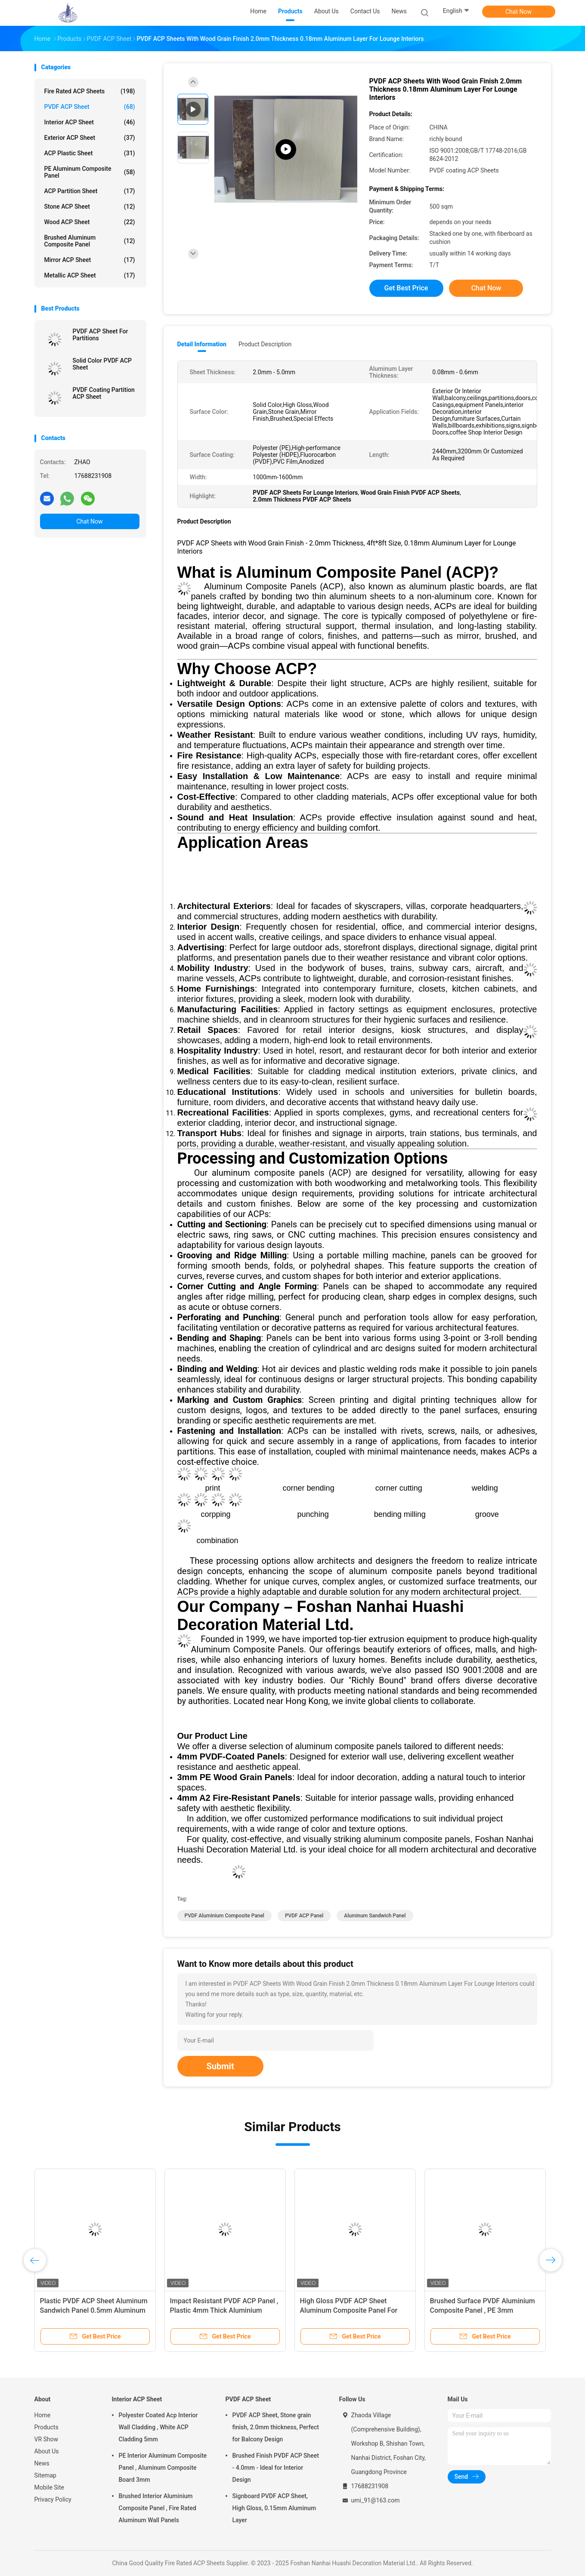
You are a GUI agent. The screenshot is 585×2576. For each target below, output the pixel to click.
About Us (46, 2451)
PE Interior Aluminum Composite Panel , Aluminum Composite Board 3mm (163, 2467)
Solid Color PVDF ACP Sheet (102, 364)
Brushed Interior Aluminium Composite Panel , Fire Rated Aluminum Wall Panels (157, 2508)
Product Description (264, 344)
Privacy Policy (52, 2499)
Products (46, 2427)
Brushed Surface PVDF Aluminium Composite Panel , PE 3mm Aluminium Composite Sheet (482, 2310)
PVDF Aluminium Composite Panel (224, 1916)
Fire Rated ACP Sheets (89, 91)
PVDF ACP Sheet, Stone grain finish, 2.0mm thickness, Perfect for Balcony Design (275, 2427)
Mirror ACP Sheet (89, 260)
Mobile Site (49, 2487)
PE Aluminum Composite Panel (89, 172)
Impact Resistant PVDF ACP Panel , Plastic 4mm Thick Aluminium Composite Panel (224, 2310)
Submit (220, 2066)
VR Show (46, 2439)
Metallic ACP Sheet (89, 275)
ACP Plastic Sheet (89, 153)
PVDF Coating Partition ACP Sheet (104, 393)
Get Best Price (406, 288)
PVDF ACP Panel (304, 1916)
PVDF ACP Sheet (89, 106)
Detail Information (201, 344)
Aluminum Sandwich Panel (374, 1916)
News (42, 2463)
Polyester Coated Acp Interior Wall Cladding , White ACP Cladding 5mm (158, 2427)
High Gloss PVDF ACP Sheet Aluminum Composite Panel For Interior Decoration (349, 2310)
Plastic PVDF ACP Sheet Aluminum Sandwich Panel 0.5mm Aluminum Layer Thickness (94, 2310)
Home (42, 2415)
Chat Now (518, 11)
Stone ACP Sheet (89, 206)
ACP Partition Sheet (89, 191)
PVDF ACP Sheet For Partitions (100, 335)
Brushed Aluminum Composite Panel (89, 241)
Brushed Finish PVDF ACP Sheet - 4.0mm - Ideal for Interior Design (275, 2467)
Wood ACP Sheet (89, 222)
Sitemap (45, 2475)
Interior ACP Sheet (89, 122)
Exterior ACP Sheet (89, 137)
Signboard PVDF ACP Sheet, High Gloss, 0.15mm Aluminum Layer (274, 2508)
